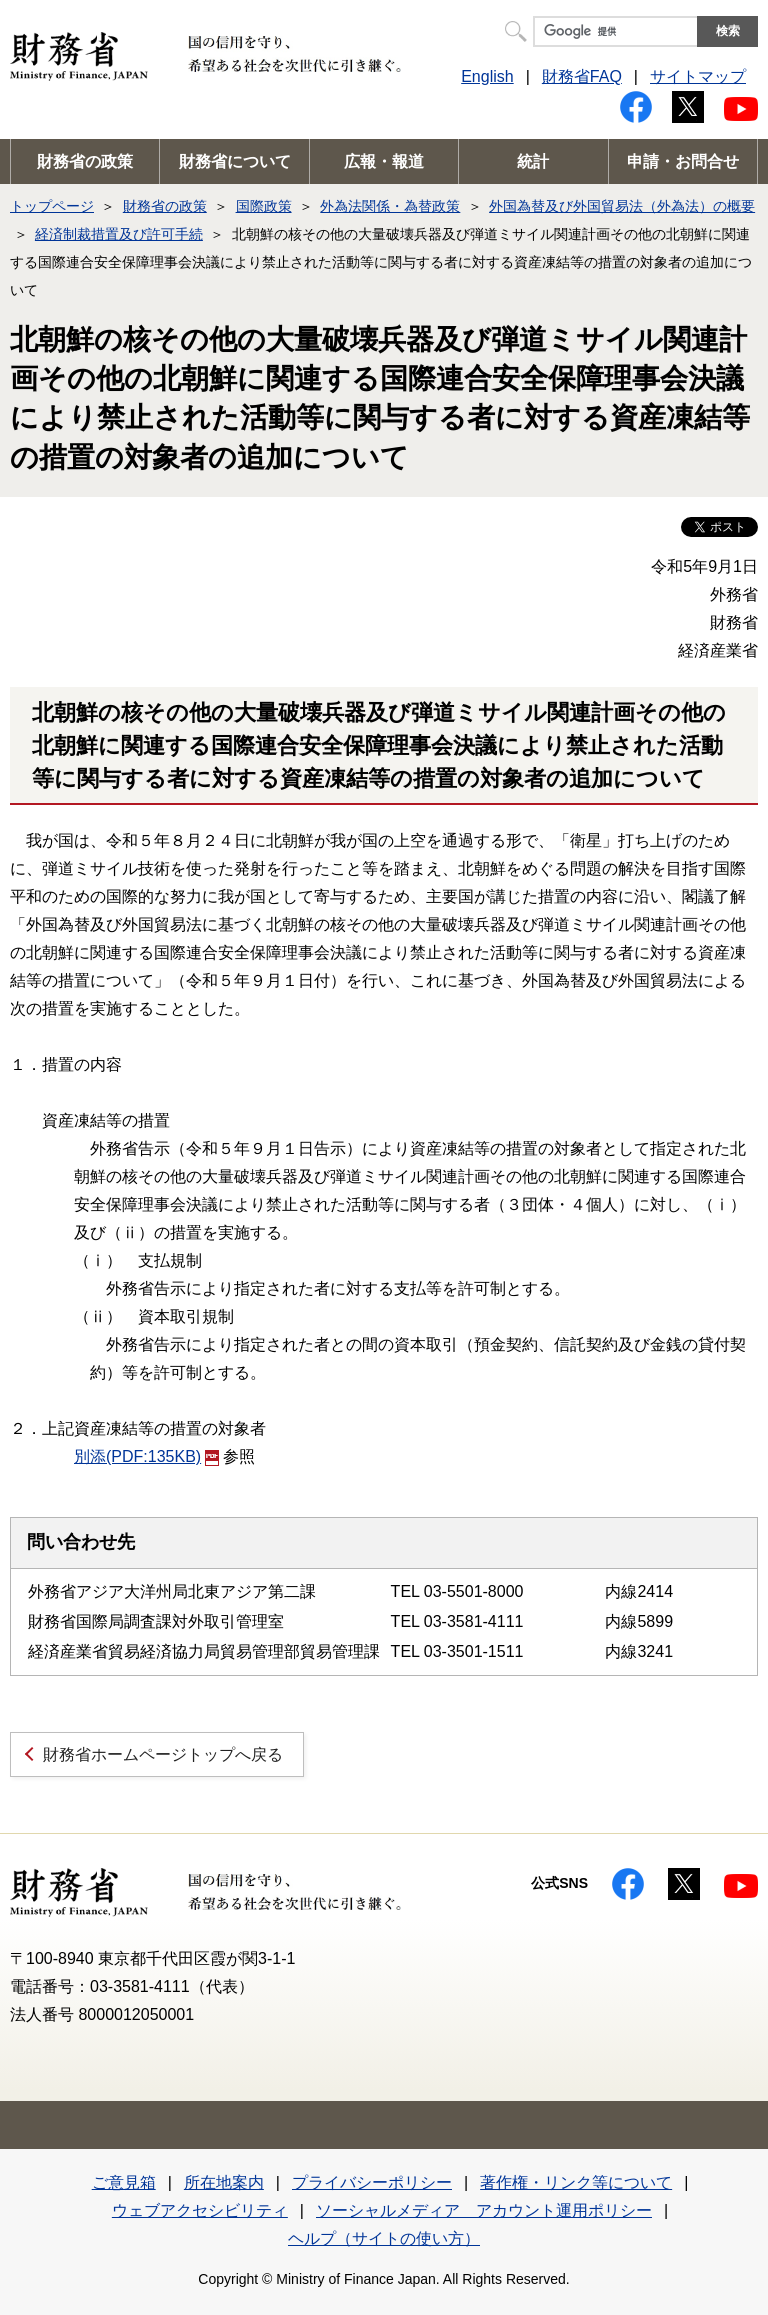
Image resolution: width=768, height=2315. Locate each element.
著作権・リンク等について (576, 2182)
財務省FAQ (582, 76)
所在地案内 (224, 2182)
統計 (533, 161)
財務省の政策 (85, 161)
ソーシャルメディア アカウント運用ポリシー (484, 2210)
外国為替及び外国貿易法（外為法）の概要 (622, 206)
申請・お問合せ (683, 161)
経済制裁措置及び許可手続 (119, 234)
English (487, 76)
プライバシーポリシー (372, 2182)
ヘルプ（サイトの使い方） (384, 2238)
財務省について (235, 161)
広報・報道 (384, 161)
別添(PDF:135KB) (146, 1456)
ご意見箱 (124, 2182)
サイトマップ (698, 76)
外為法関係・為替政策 (390, 206)
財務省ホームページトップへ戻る (163, 1754)
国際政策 (264, 206)
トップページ (52, 206)
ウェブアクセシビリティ (200, 2210)
